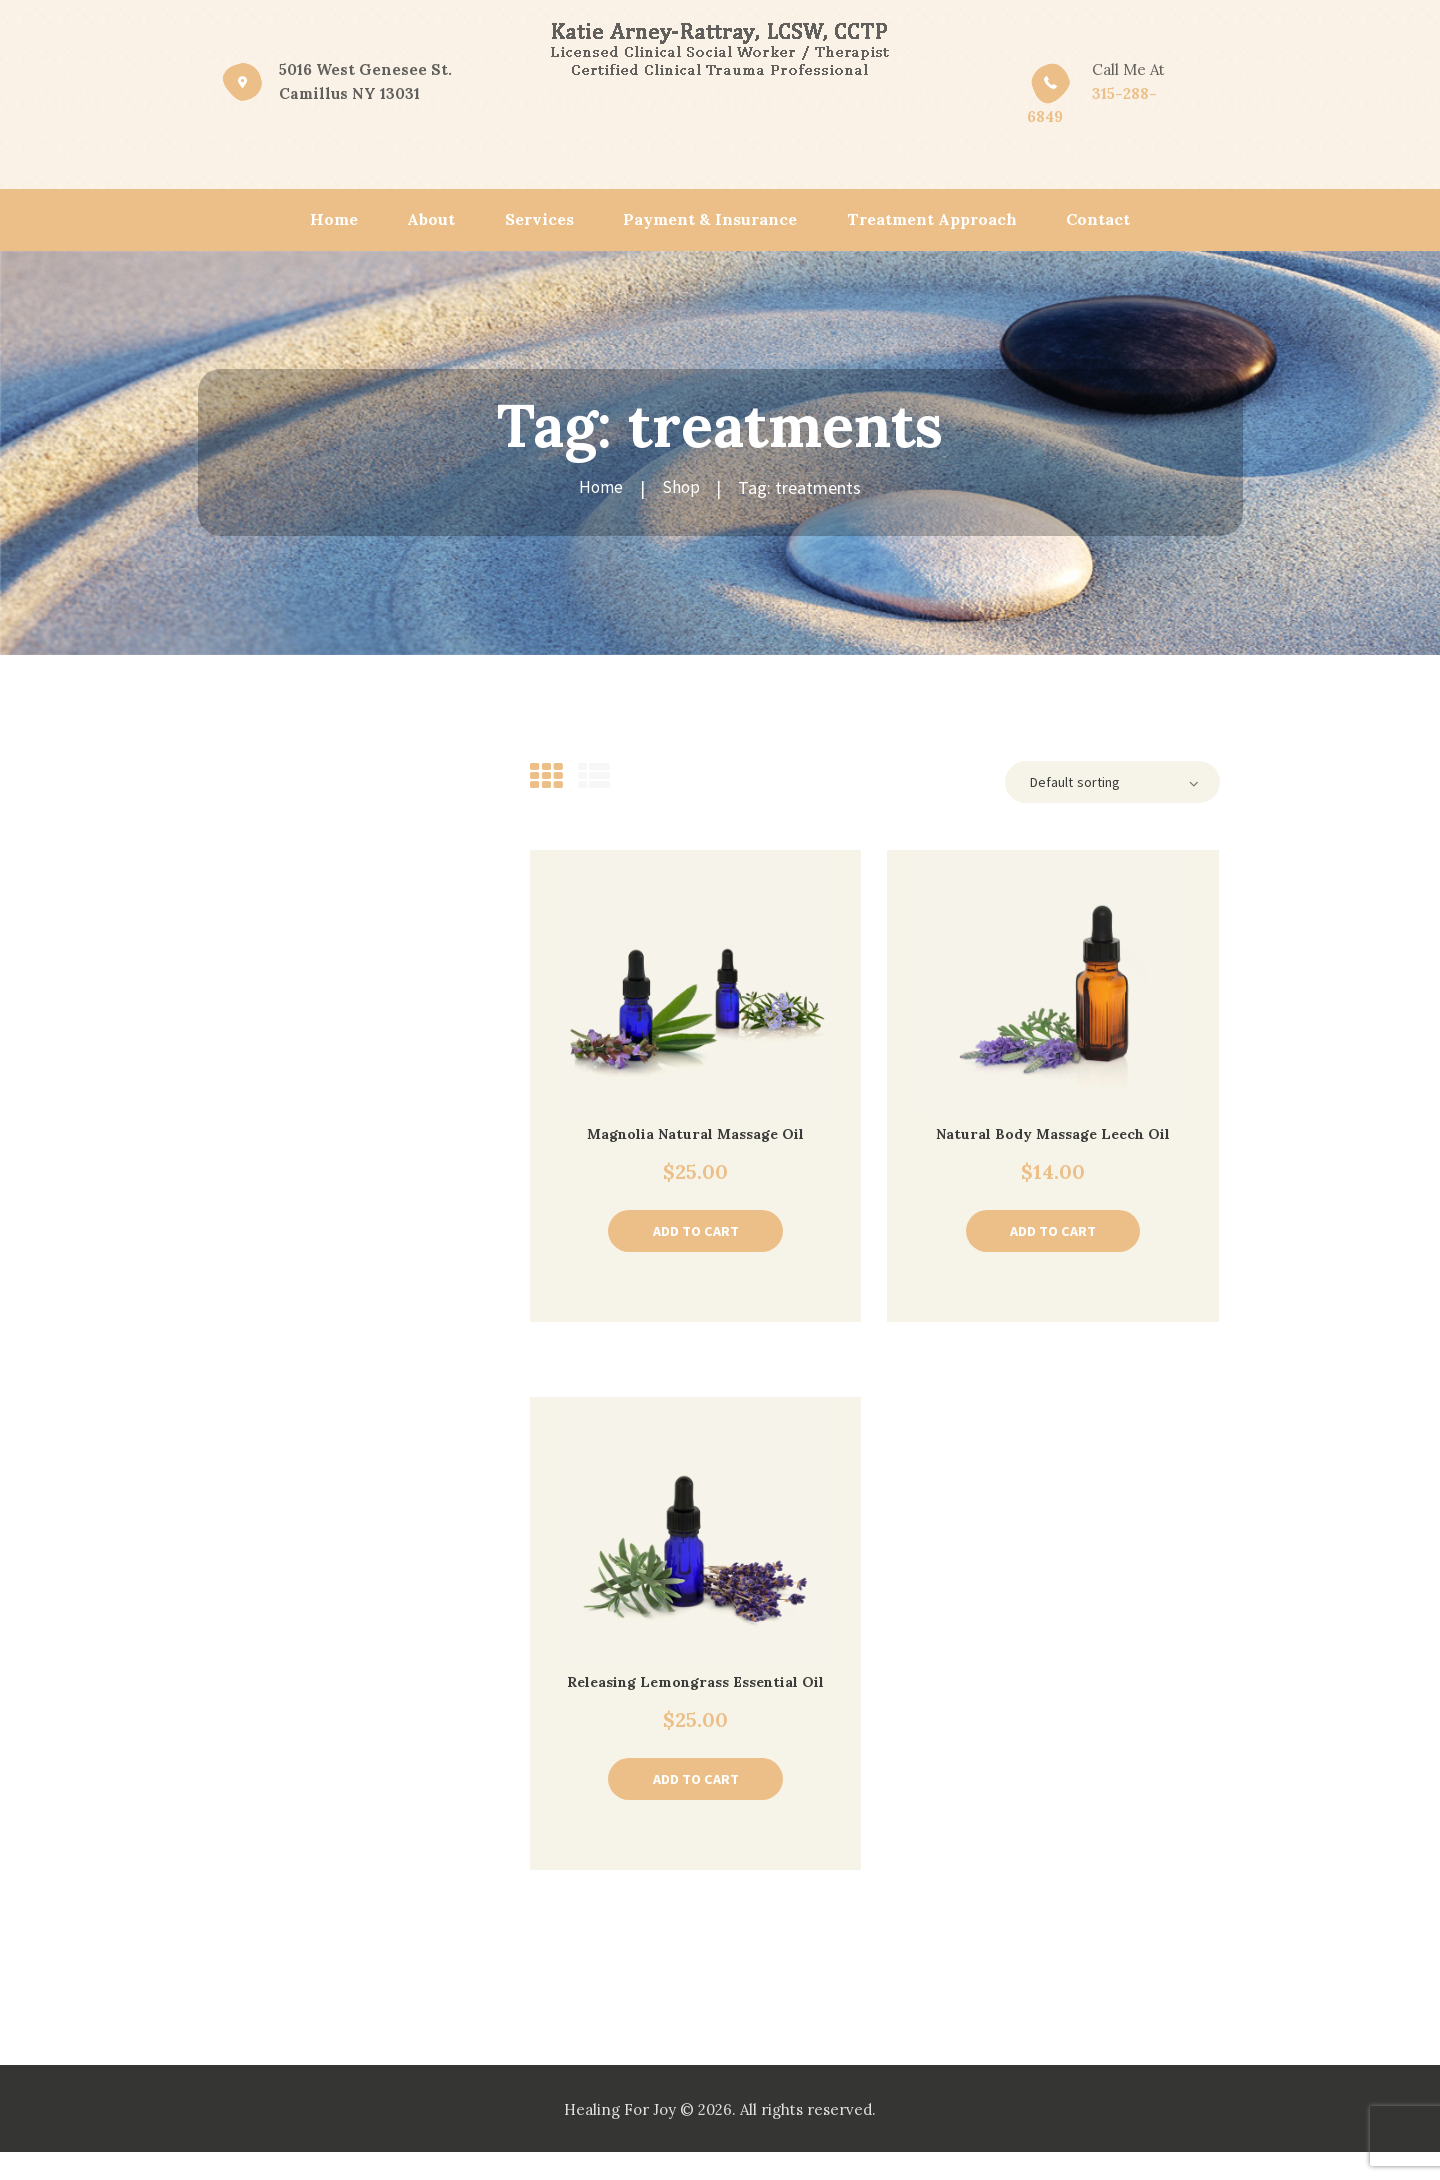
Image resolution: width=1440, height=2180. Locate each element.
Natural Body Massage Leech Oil (1053, 1136)
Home (602, 487)
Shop (681, 487)
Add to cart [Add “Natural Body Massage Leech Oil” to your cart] (1053, 1235)
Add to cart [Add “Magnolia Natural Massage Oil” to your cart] (695, 1235)
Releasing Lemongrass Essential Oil (695, 1697)
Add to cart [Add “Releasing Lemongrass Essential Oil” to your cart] (695, 1805)
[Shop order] (1106, 783)
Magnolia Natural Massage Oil (695, 1136)
